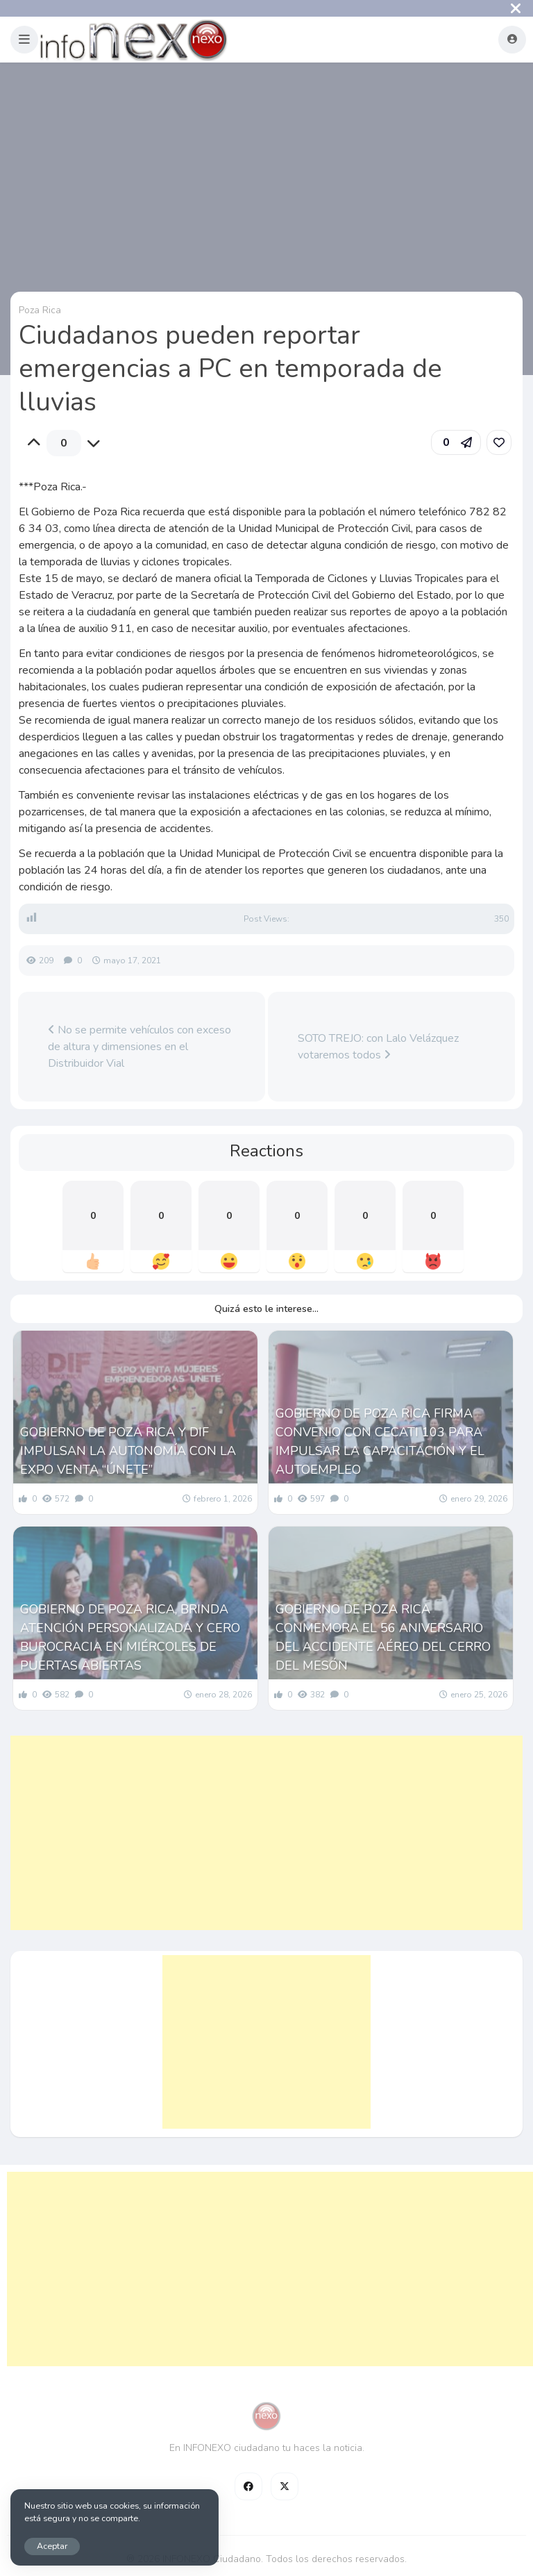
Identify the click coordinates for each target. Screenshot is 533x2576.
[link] (499, 442)
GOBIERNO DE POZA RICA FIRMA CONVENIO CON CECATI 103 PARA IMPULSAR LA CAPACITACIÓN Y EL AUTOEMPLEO (380, 1441)
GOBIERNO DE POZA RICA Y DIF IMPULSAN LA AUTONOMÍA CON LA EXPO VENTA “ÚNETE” (128, 1451)
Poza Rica (40, 310)
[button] (24, 39)
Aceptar (52, 2546)
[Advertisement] (266, 1833)
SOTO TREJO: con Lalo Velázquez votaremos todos (378, 1047)
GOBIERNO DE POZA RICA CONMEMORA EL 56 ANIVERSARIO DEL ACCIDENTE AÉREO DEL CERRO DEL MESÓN (383, 1637)
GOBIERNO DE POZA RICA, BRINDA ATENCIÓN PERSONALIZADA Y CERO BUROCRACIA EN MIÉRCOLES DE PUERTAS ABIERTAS (130, 1637)
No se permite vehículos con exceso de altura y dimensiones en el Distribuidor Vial (139, 1046)
